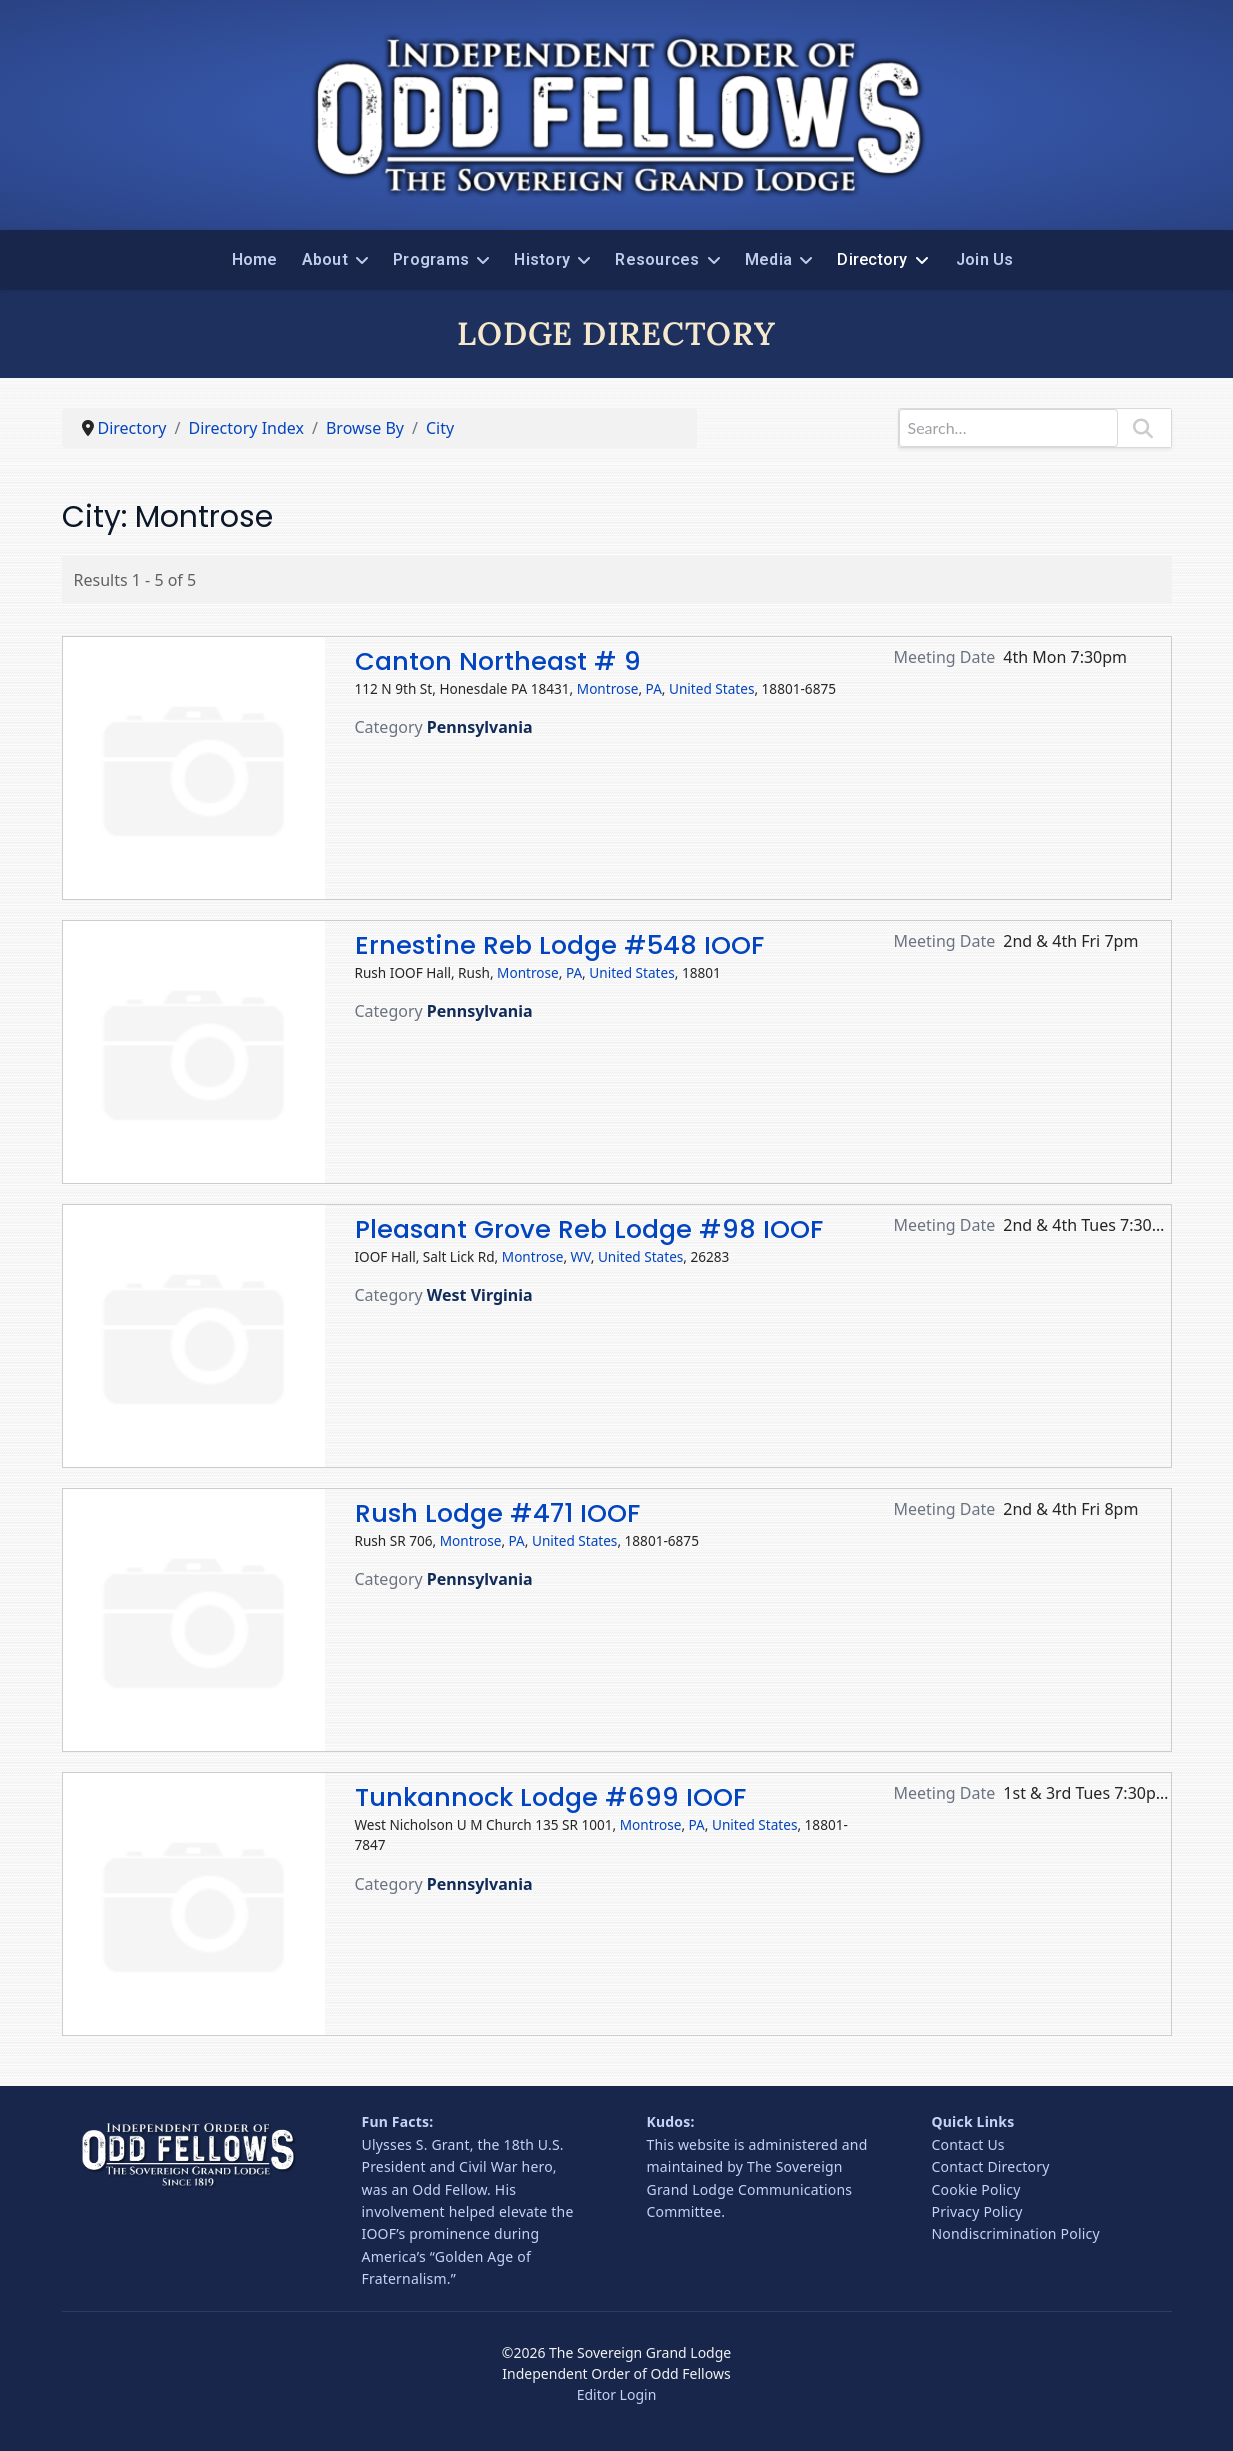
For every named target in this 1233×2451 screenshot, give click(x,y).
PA (654, 688)
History (542, 259)
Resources (657, 259)
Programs (431, 259)
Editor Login (617, 2394)
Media (768, 259)
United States (711, 688)
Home (255, 259)
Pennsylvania (480, 727)
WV (581, 1256)
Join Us (985, 259)
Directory (872, 259)
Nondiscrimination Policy (1016, 2233)
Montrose (608, 688)
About (325, 259)
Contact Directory (991, 2166)
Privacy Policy (977, 2211)
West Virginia (480, 1295)
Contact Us (968, 2144)
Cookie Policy (976, 2189)
